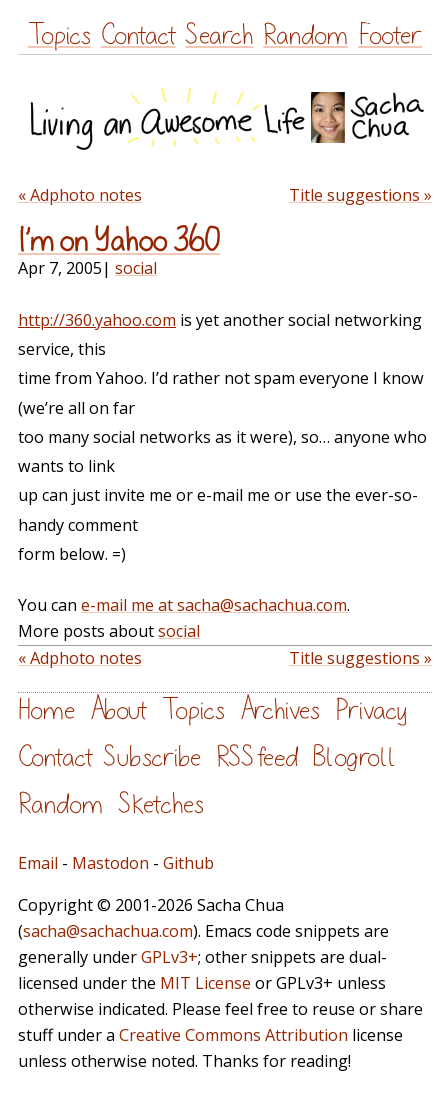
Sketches (161, 804)
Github (188, 863)
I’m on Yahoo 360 (119, 242)
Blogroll (354, 757)
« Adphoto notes (80, 195)
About (118, 710)
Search (219, 35)
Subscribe (152, 757)
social (136, 268)
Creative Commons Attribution (233, 1035)
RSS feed (257, 757)
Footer (390, 35)
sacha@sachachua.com (108, 931)
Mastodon (110, 863)
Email (38, 863)
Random (305, 35)
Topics (59, 35)
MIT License (205, 983)
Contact (138, 35)
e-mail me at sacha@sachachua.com (214, 605)
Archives (280, 710)
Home (46, 710)
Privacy (371, 710)
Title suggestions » (360, 195)
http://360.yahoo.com (97, 320)
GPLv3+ (169, 957)
